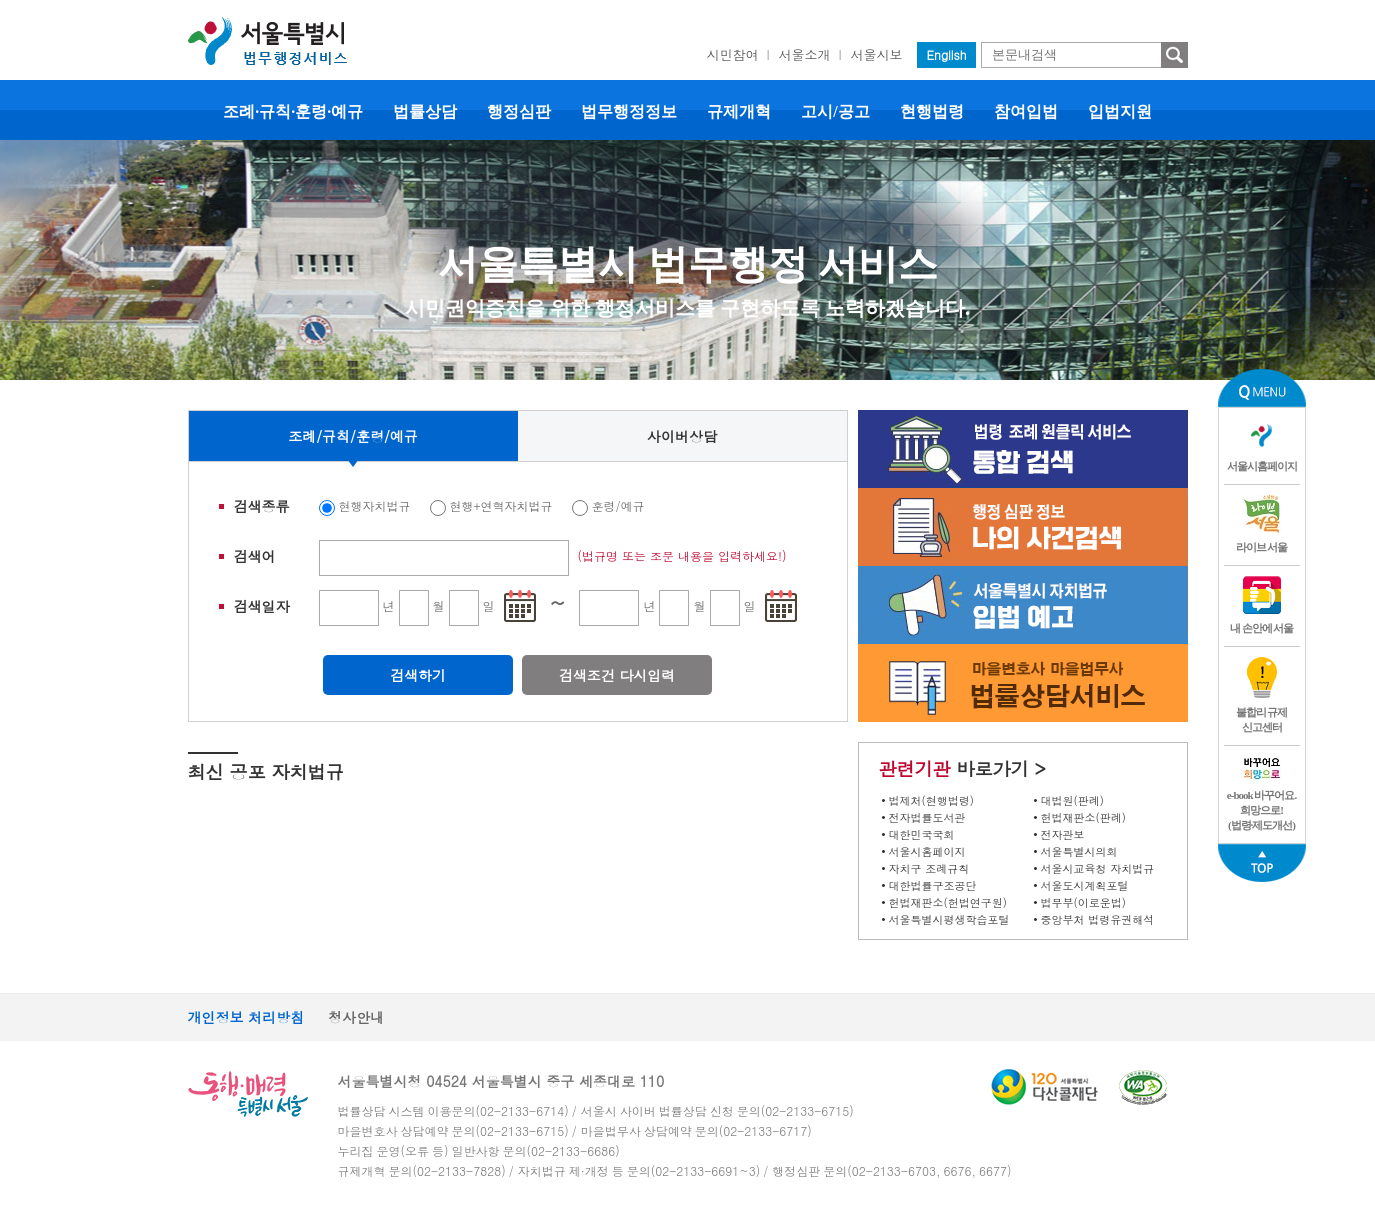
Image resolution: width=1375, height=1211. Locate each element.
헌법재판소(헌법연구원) (948, 902)
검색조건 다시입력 (617, 675)
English (947, 54)
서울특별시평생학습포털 (949, 919)
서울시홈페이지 (927, 851)
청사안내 (356, 1017)
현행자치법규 (375, 505)
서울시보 (877, 54)
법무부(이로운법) (1083, 902)
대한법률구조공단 (933, 885)
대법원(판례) (1072, 800)
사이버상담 (682, 436)
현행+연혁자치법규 (501, 505)
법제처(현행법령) (931, 800)
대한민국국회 (922, 834)
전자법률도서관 (927, 817)
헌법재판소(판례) (1083, 817)
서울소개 (805, 54)
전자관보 (1063, 834)
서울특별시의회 (1079, 851)
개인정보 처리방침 (246, 1017)
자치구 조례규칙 (929, 868)
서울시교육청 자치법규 (1098, 868)
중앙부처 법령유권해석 (1098, 919)
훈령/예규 (618, 505)
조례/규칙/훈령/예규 (353, 436)
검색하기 (418, 675)
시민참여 (733, 54)
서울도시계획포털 (1085, 885)
